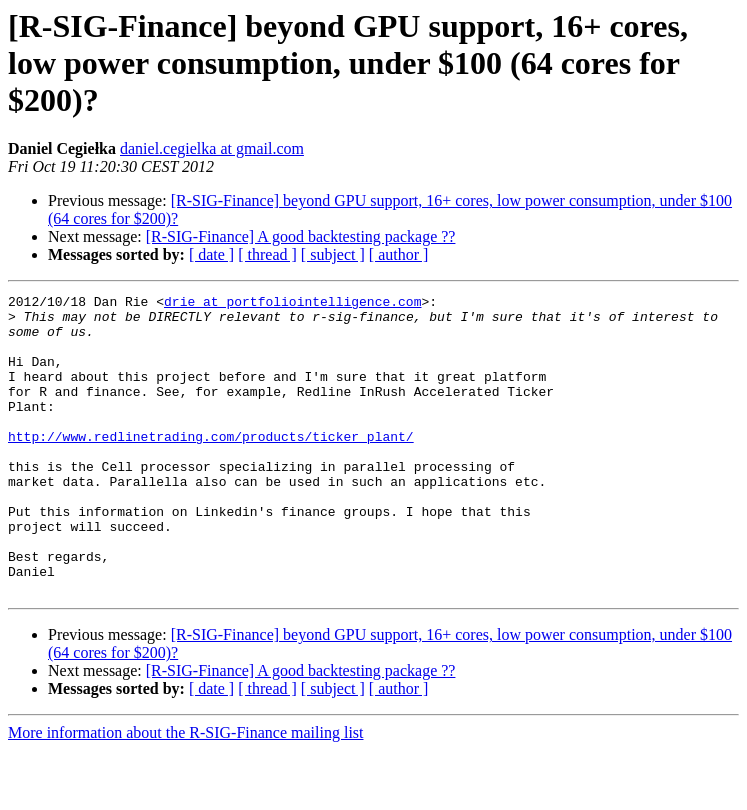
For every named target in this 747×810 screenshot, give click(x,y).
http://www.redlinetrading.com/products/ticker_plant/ (211, 466)
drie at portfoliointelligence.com (292, 304)
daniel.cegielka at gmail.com (212, 148)
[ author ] (399, 254)
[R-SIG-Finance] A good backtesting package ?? (301, 236)
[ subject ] (333, 254)
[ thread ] (267, 254)
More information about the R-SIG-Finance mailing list (186, 792)
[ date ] (211, 254)
